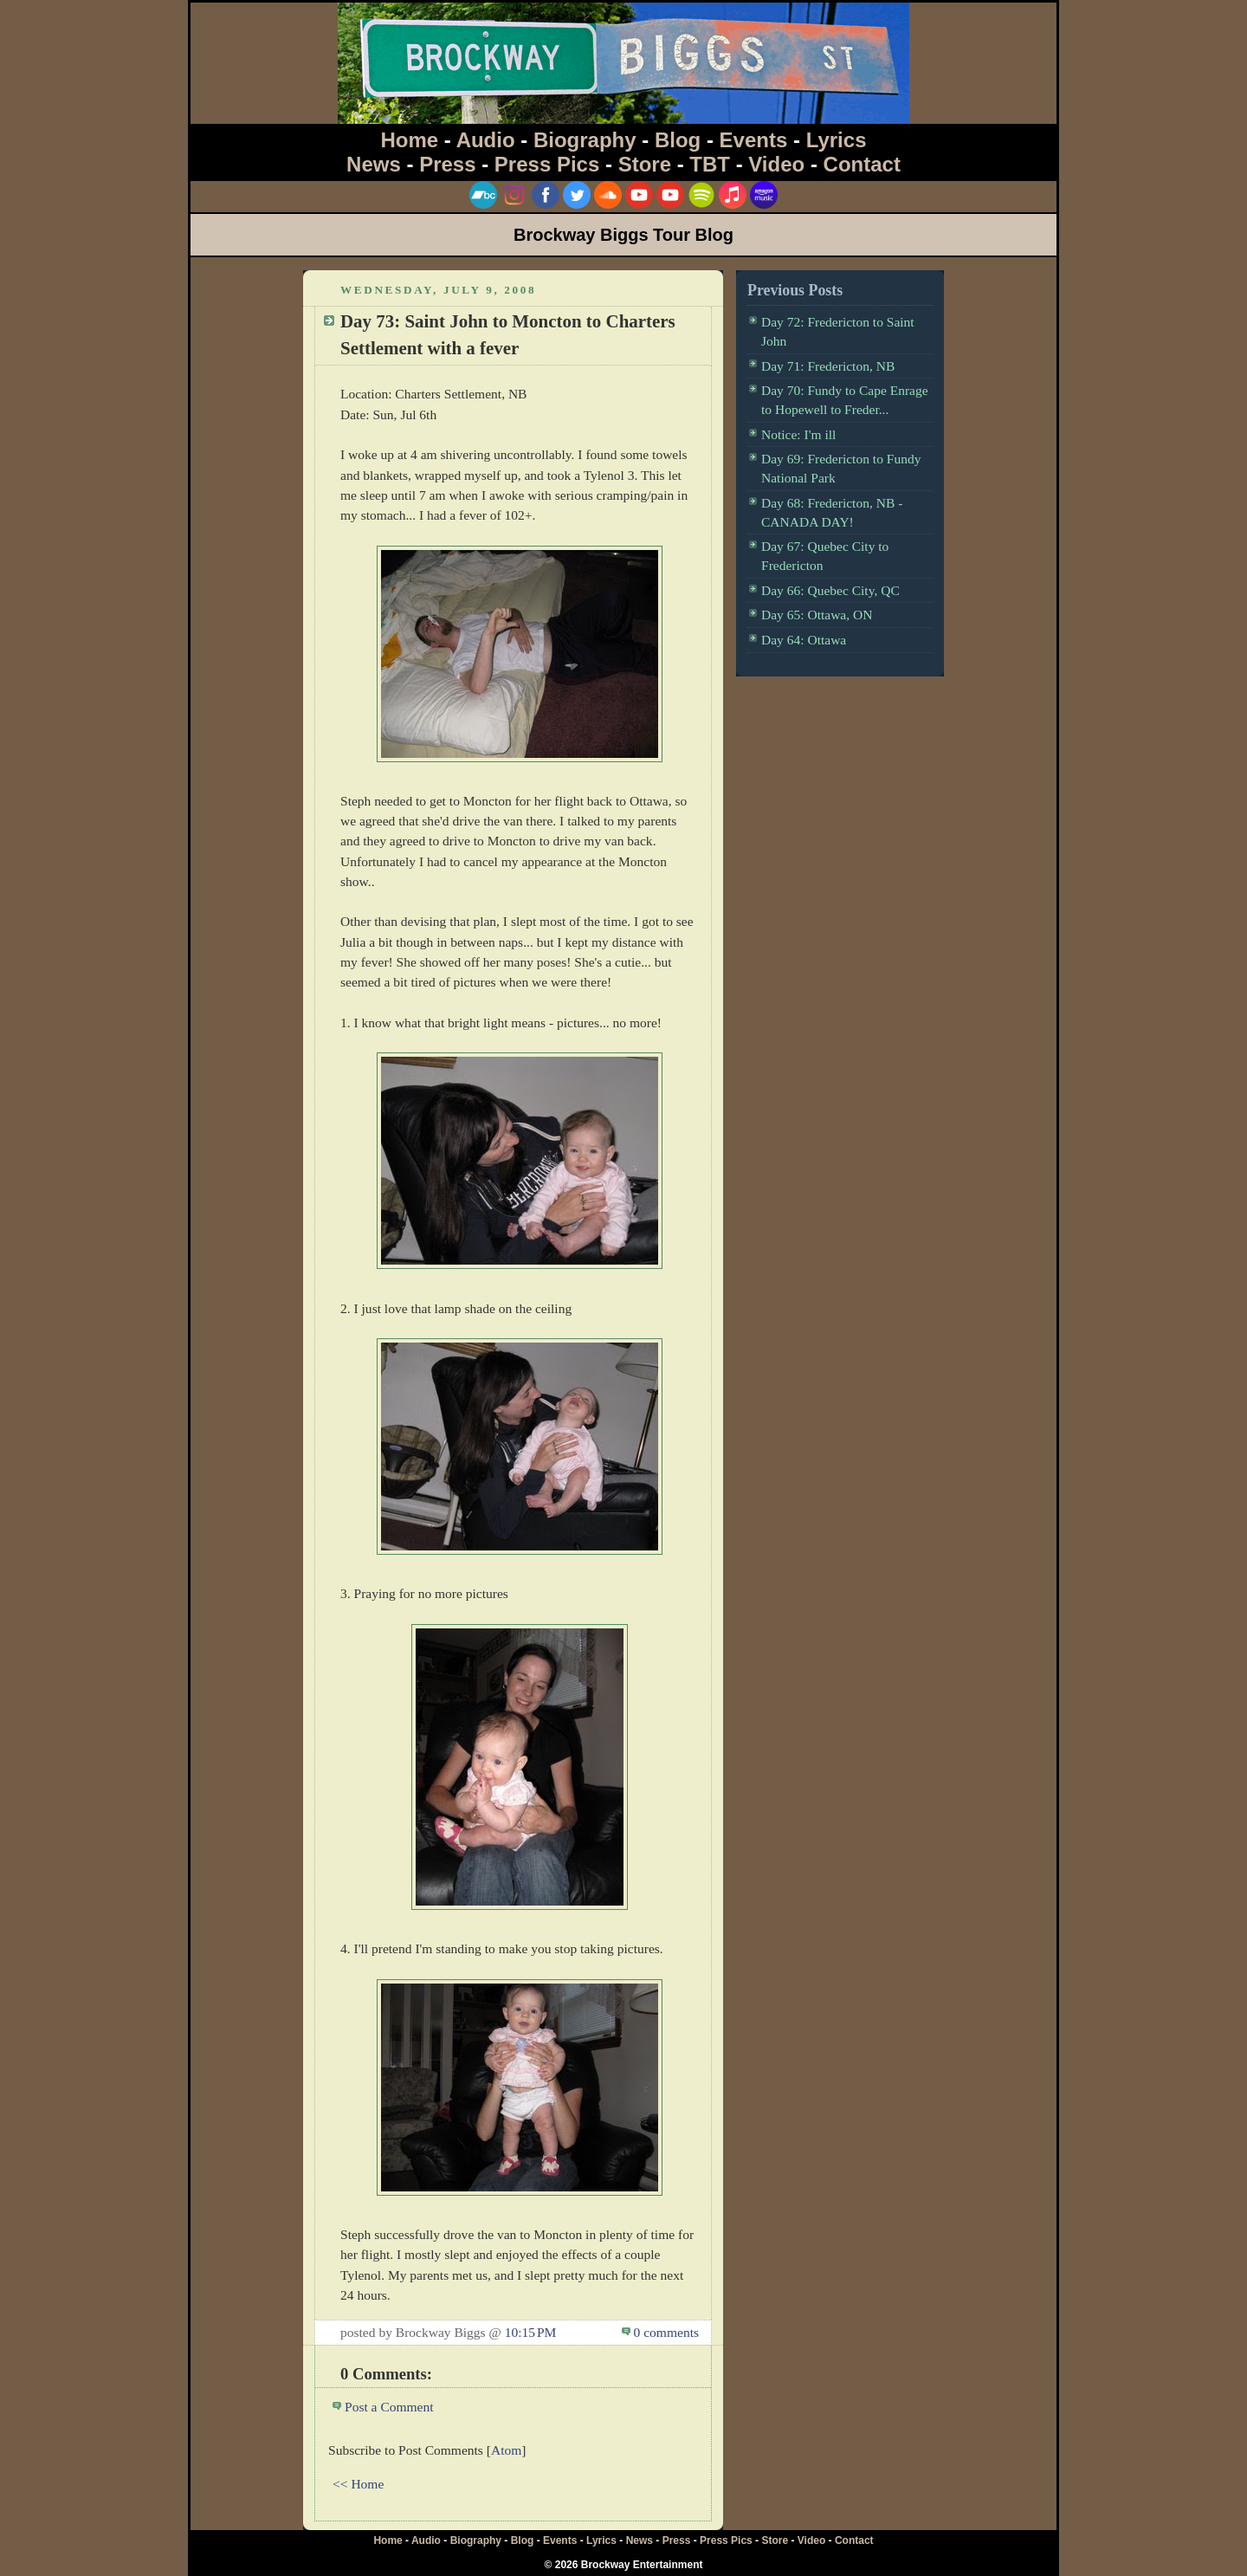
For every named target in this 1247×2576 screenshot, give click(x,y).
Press (447, 164)
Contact (862, 164)
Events (754, 140)
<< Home (358, 2483)
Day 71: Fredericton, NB (828, 366)
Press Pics (546, 164)
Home (410, 140)
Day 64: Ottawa (803, 639)
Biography (584, 140)
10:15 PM (531, 2332)
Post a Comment (389, 2406)
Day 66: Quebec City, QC (830, 590)
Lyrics (836, 140)
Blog (678, 140)
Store (644, 164)
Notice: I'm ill (798, 434)
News (373, 164)
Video (776, 164)
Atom (506, 2450)
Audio (485, 140)
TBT (709, 164)
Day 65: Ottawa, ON (816, 614)
